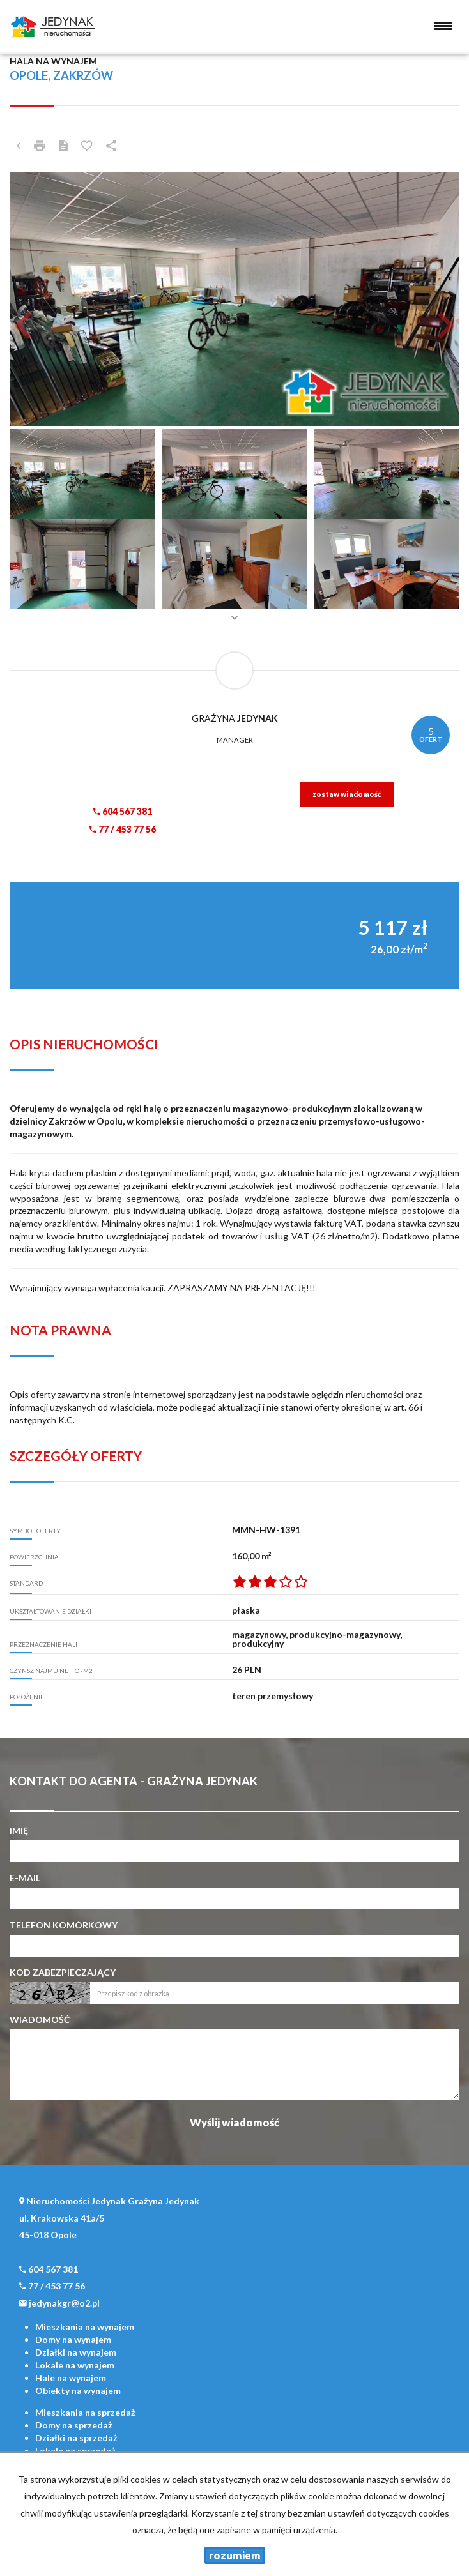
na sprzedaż (85, 2412)
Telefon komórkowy (64, 1925)
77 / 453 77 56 (122, 829)
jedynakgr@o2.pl (64, 2303)
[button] (43, 299)
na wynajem (84, 2326)
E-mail (25, 1877)
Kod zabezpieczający (63, 1972)
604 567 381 (122, 811)
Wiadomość (40, 2019)
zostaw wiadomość (346, 794)
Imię (19, 1830)
